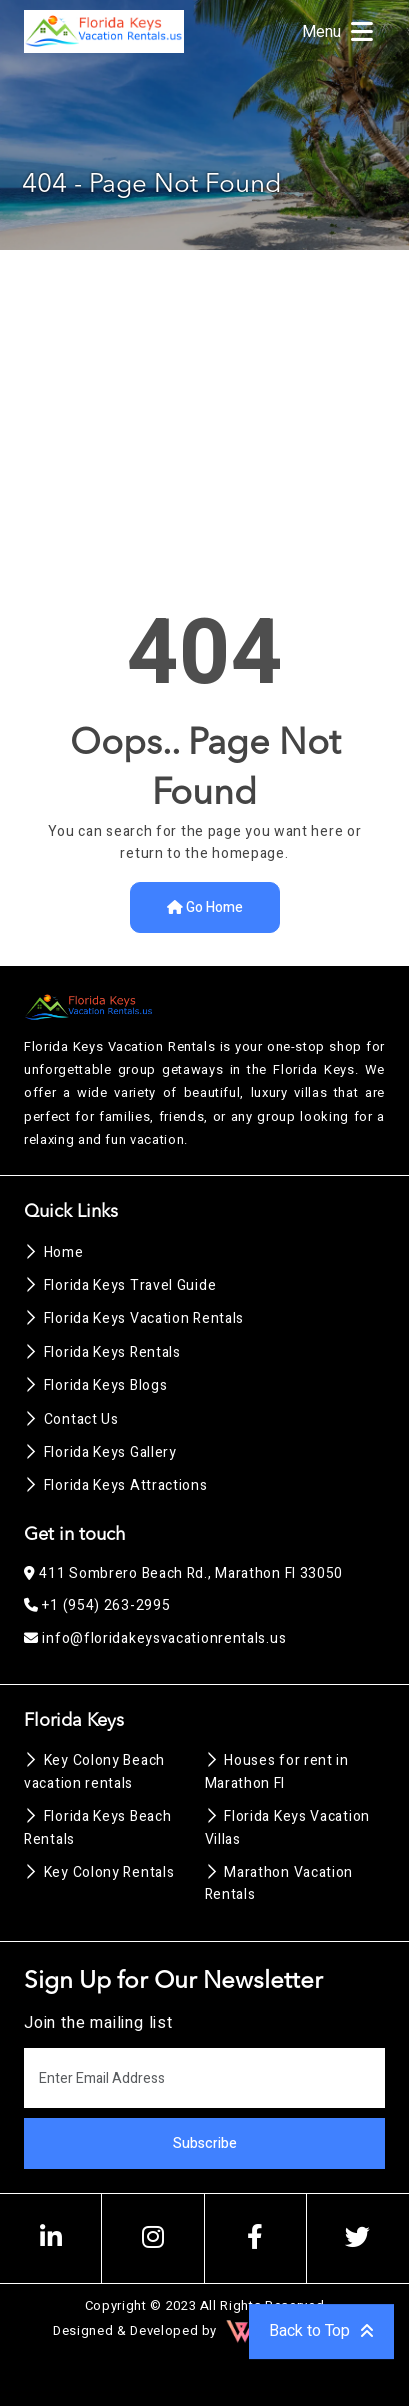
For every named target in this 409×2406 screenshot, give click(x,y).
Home (54, 1252)
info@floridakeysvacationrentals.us (155, 1638)
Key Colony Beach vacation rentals (94, 1771)
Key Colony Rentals (99, 1872)
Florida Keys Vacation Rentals (134, 1318)
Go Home (205, 907)
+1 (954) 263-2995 (97, 1605)
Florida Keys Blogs (95, 1385)
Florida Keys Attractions (116, 1485)
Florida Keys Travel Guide (120, 1285)
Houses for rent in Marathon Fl (277, 1771)
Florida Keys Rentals (102, 1352)
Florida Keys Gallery (100, 1452)
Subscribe (205, 2143)
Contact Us (71, 1419)
